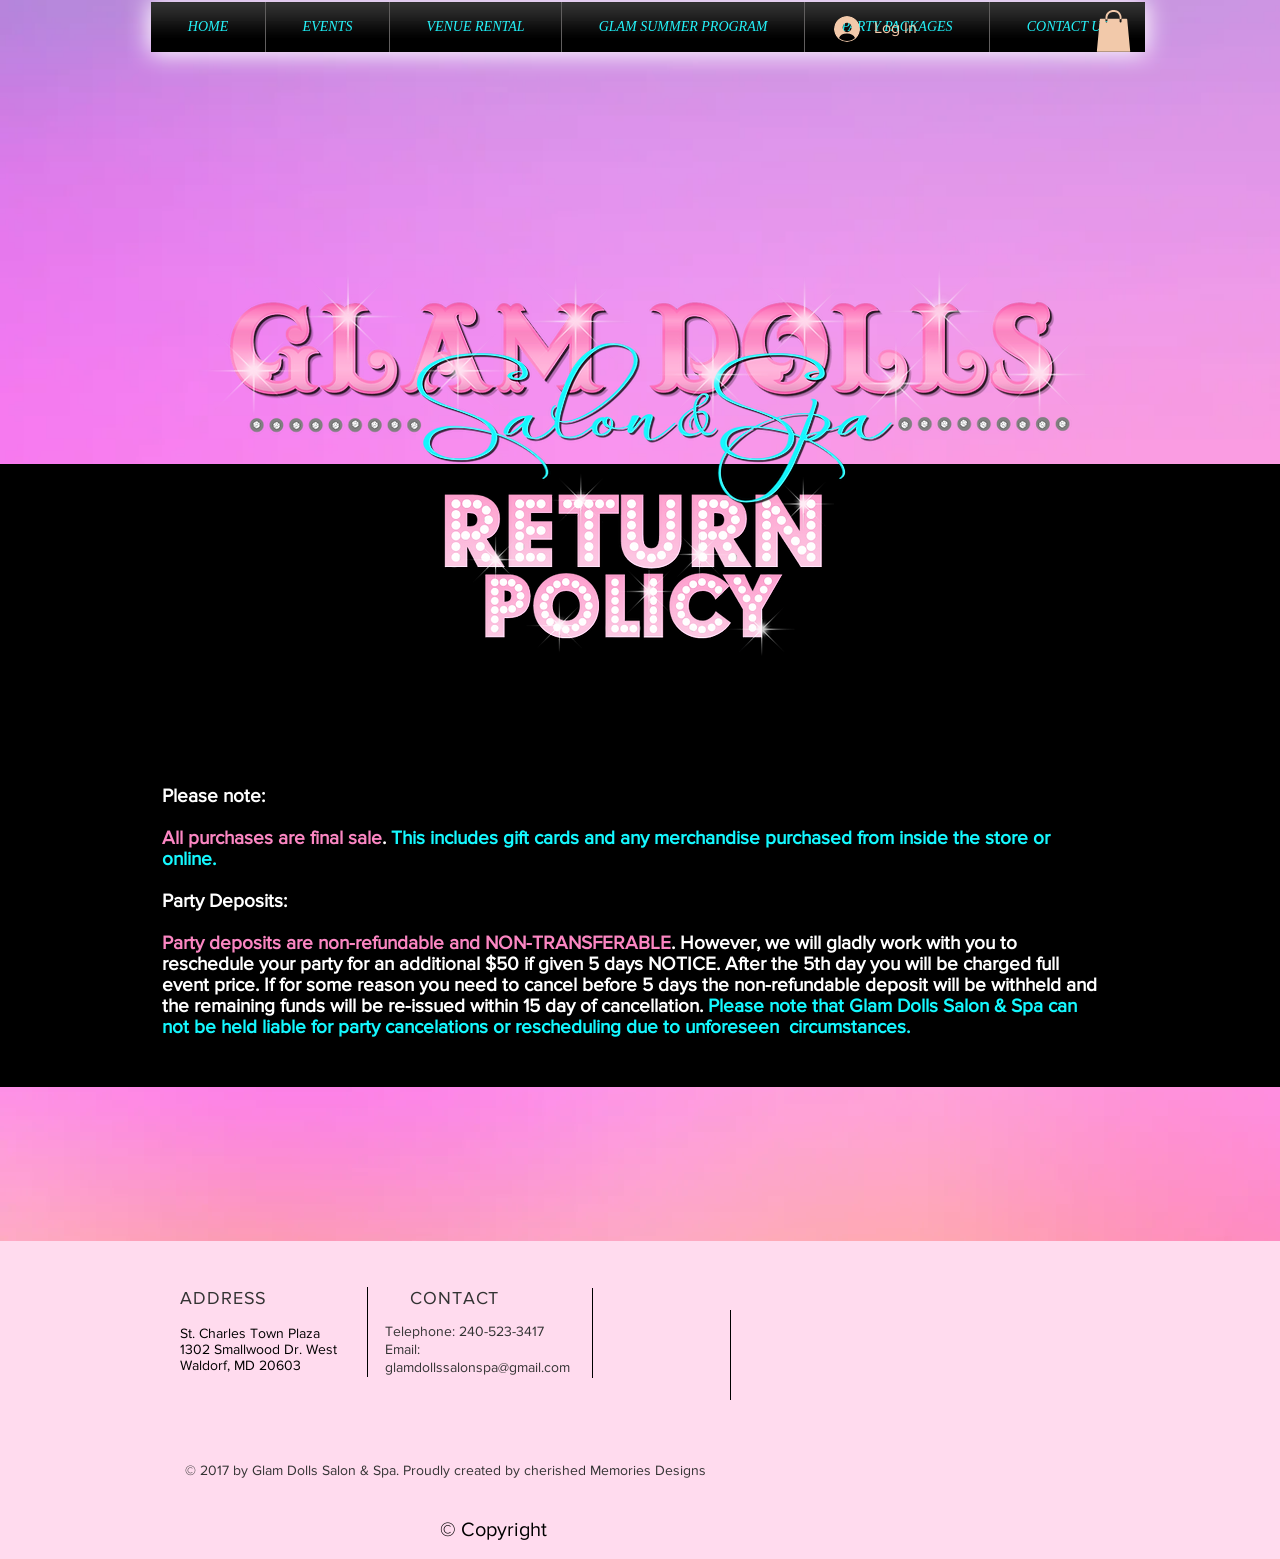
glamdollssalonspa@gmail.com (477, 1367)
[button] (1113, 31)
